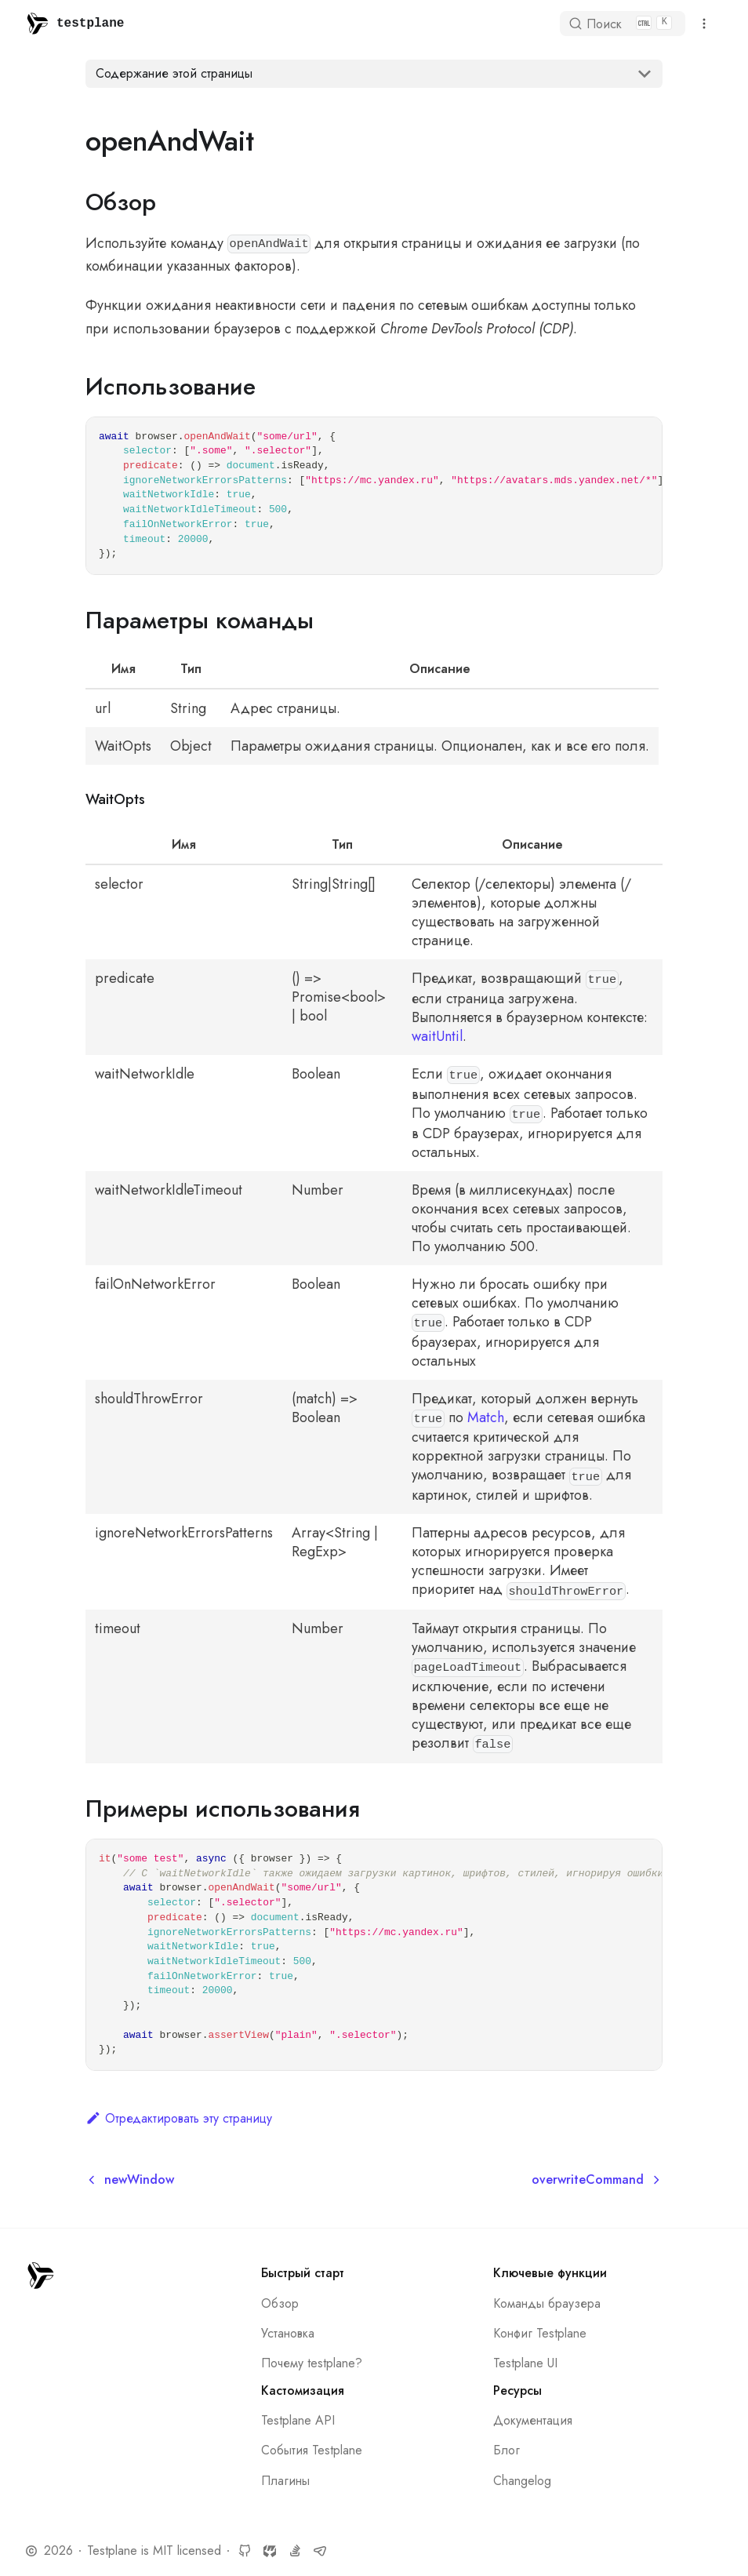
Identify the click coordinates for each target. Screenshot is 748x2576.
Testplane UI (525, 2363)
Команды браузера (547, 2303)
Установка (287, 2333)
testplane (90, 23)
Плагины (285, 2481)
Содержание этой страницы (174, 73)
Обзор (280, 2303)
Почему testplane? (311, 2363)
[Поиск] (622, 23)
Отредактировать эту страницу (178, 2118)
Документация (532, 2420)
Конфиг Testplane (539, 2333)
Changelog (522, 2481)
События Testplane (311, 2450)
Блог (506, 2450)
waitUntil (437, 1036)
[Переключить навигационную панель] (704, 23)
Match (485, 1417)
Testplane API (298, 2420)
